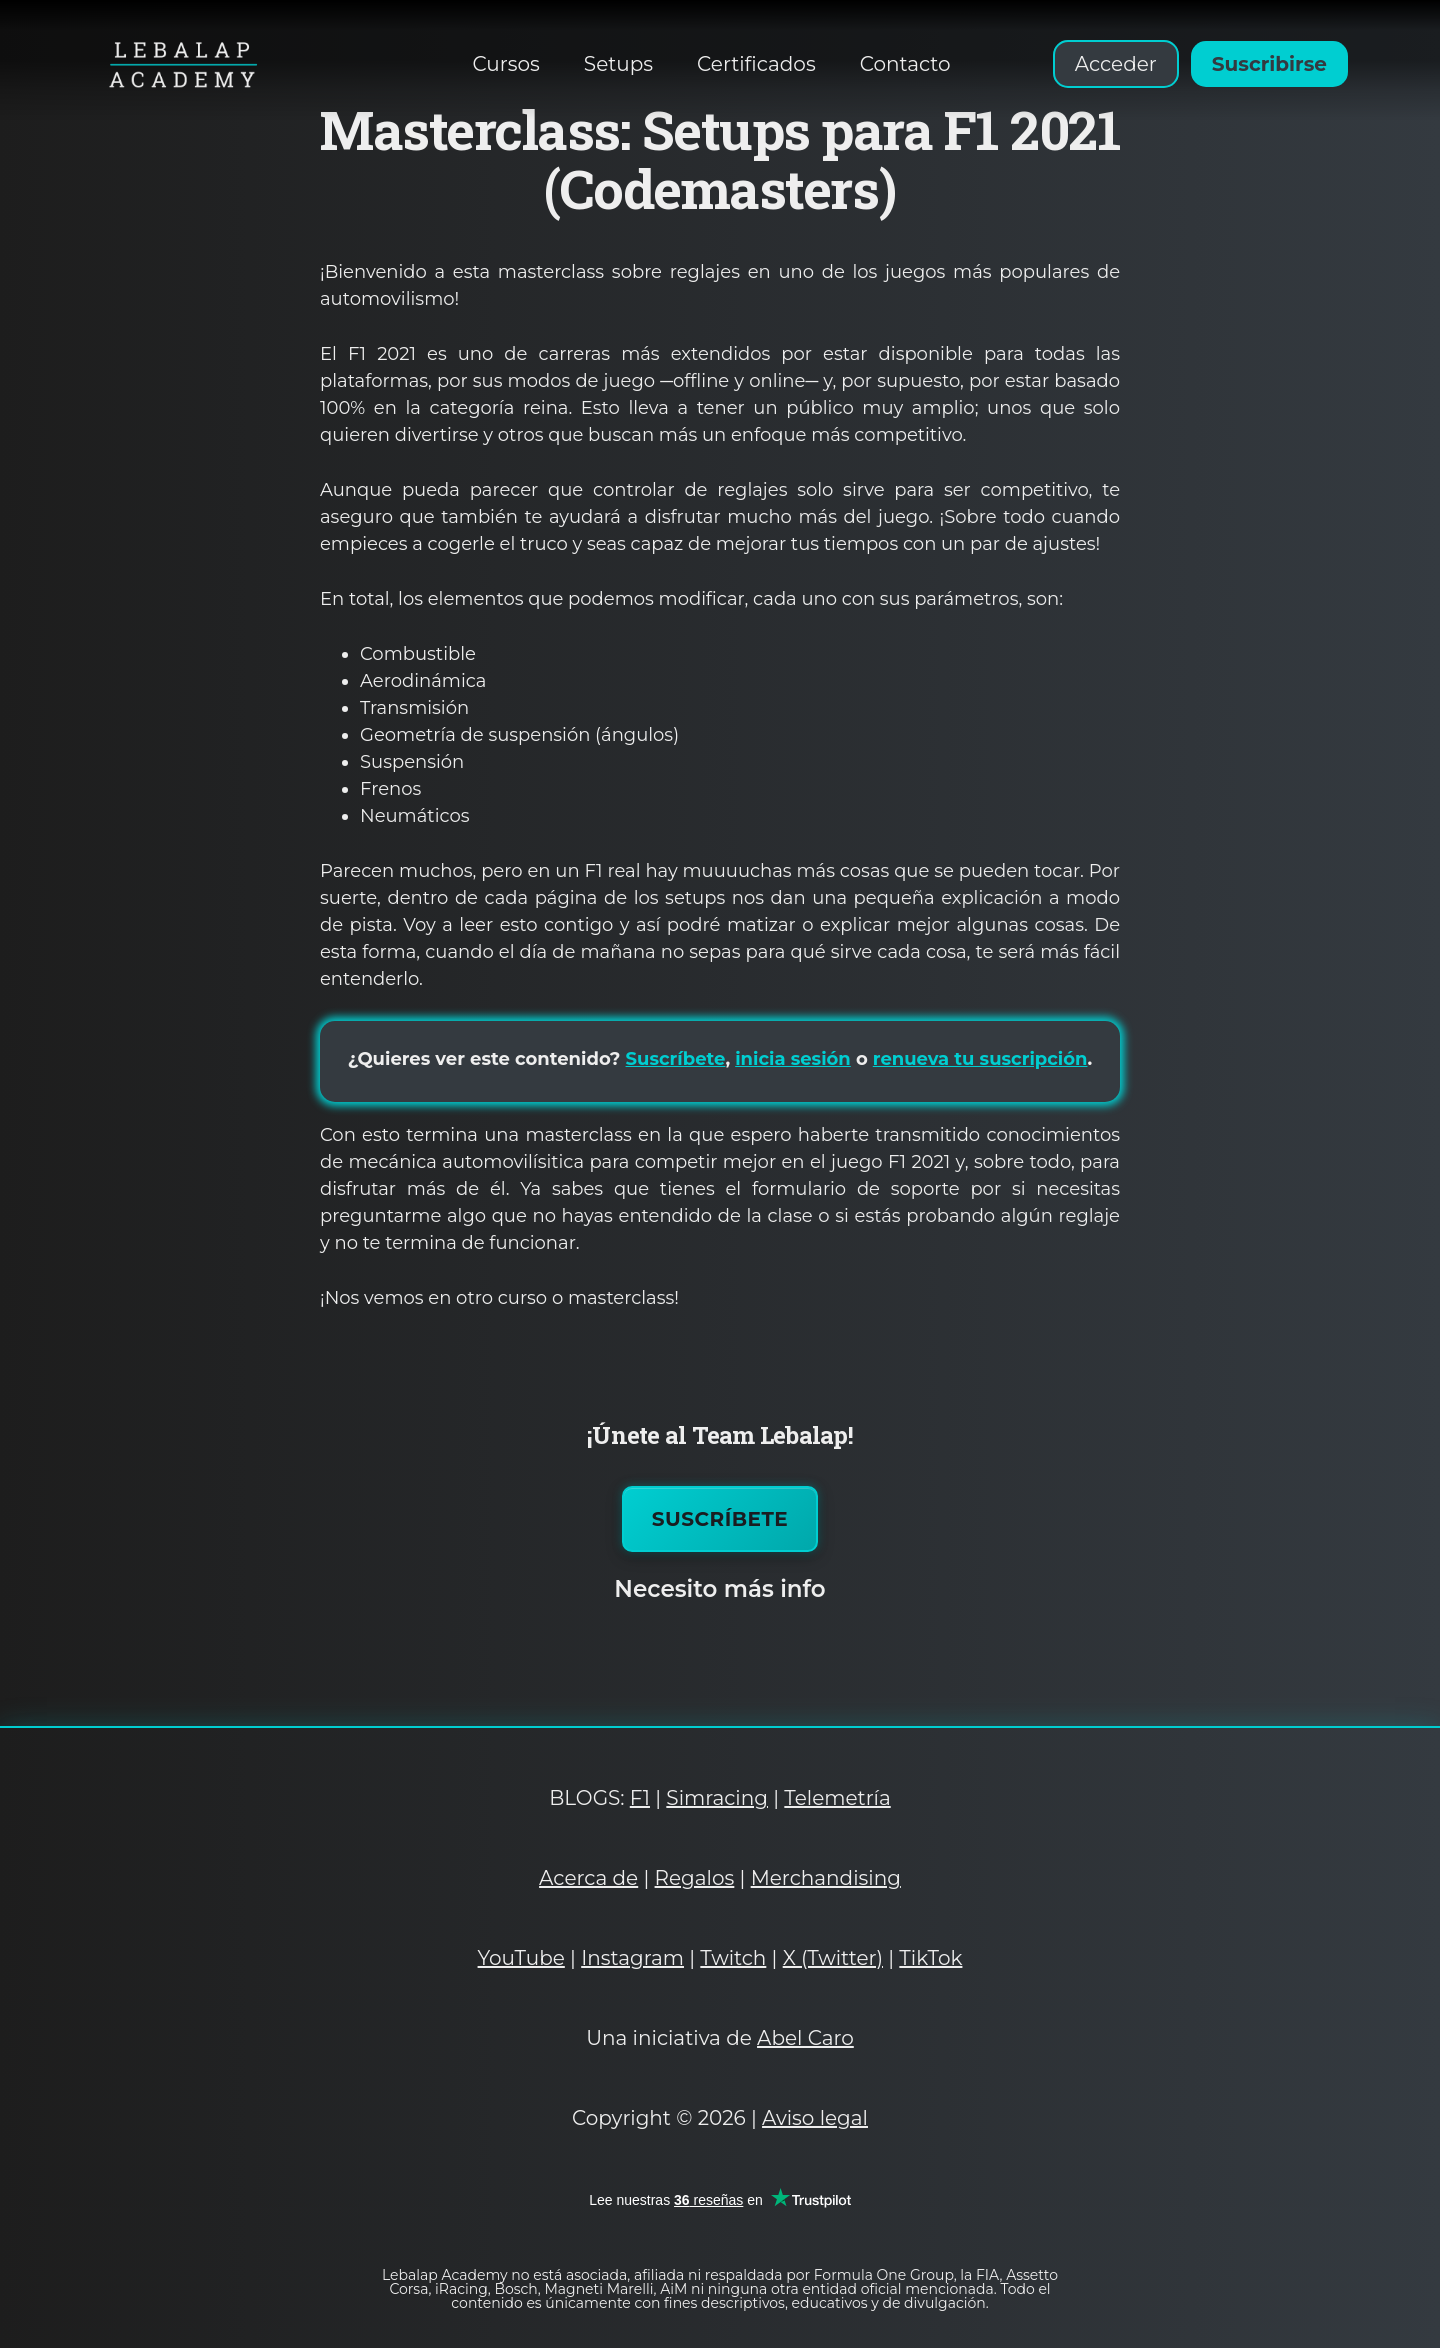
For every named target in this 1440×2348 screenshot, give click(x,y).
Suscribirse (1269, 64)
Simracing (717, 1798)
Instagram (632, 1958)
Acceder (1116, 64)
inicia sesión (793, 1059)
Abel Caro (805, 2038)
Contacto (905, 64)
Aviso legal (815, 2118)
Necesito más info (719, 1589)
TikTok (930, 1958)
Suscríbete (676, 1059)
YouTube (521, 1958)
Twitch (733, 1958)
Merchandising (826, 1878)
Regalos (695, 1878)
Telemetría (837, 1798)
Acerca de (588, 1878)
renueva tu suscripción (980, 1059)
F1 (640, 1798)
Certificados (756, 64)
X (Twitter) (833, 1958)
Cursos (506, 64)
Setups (618, 64)
